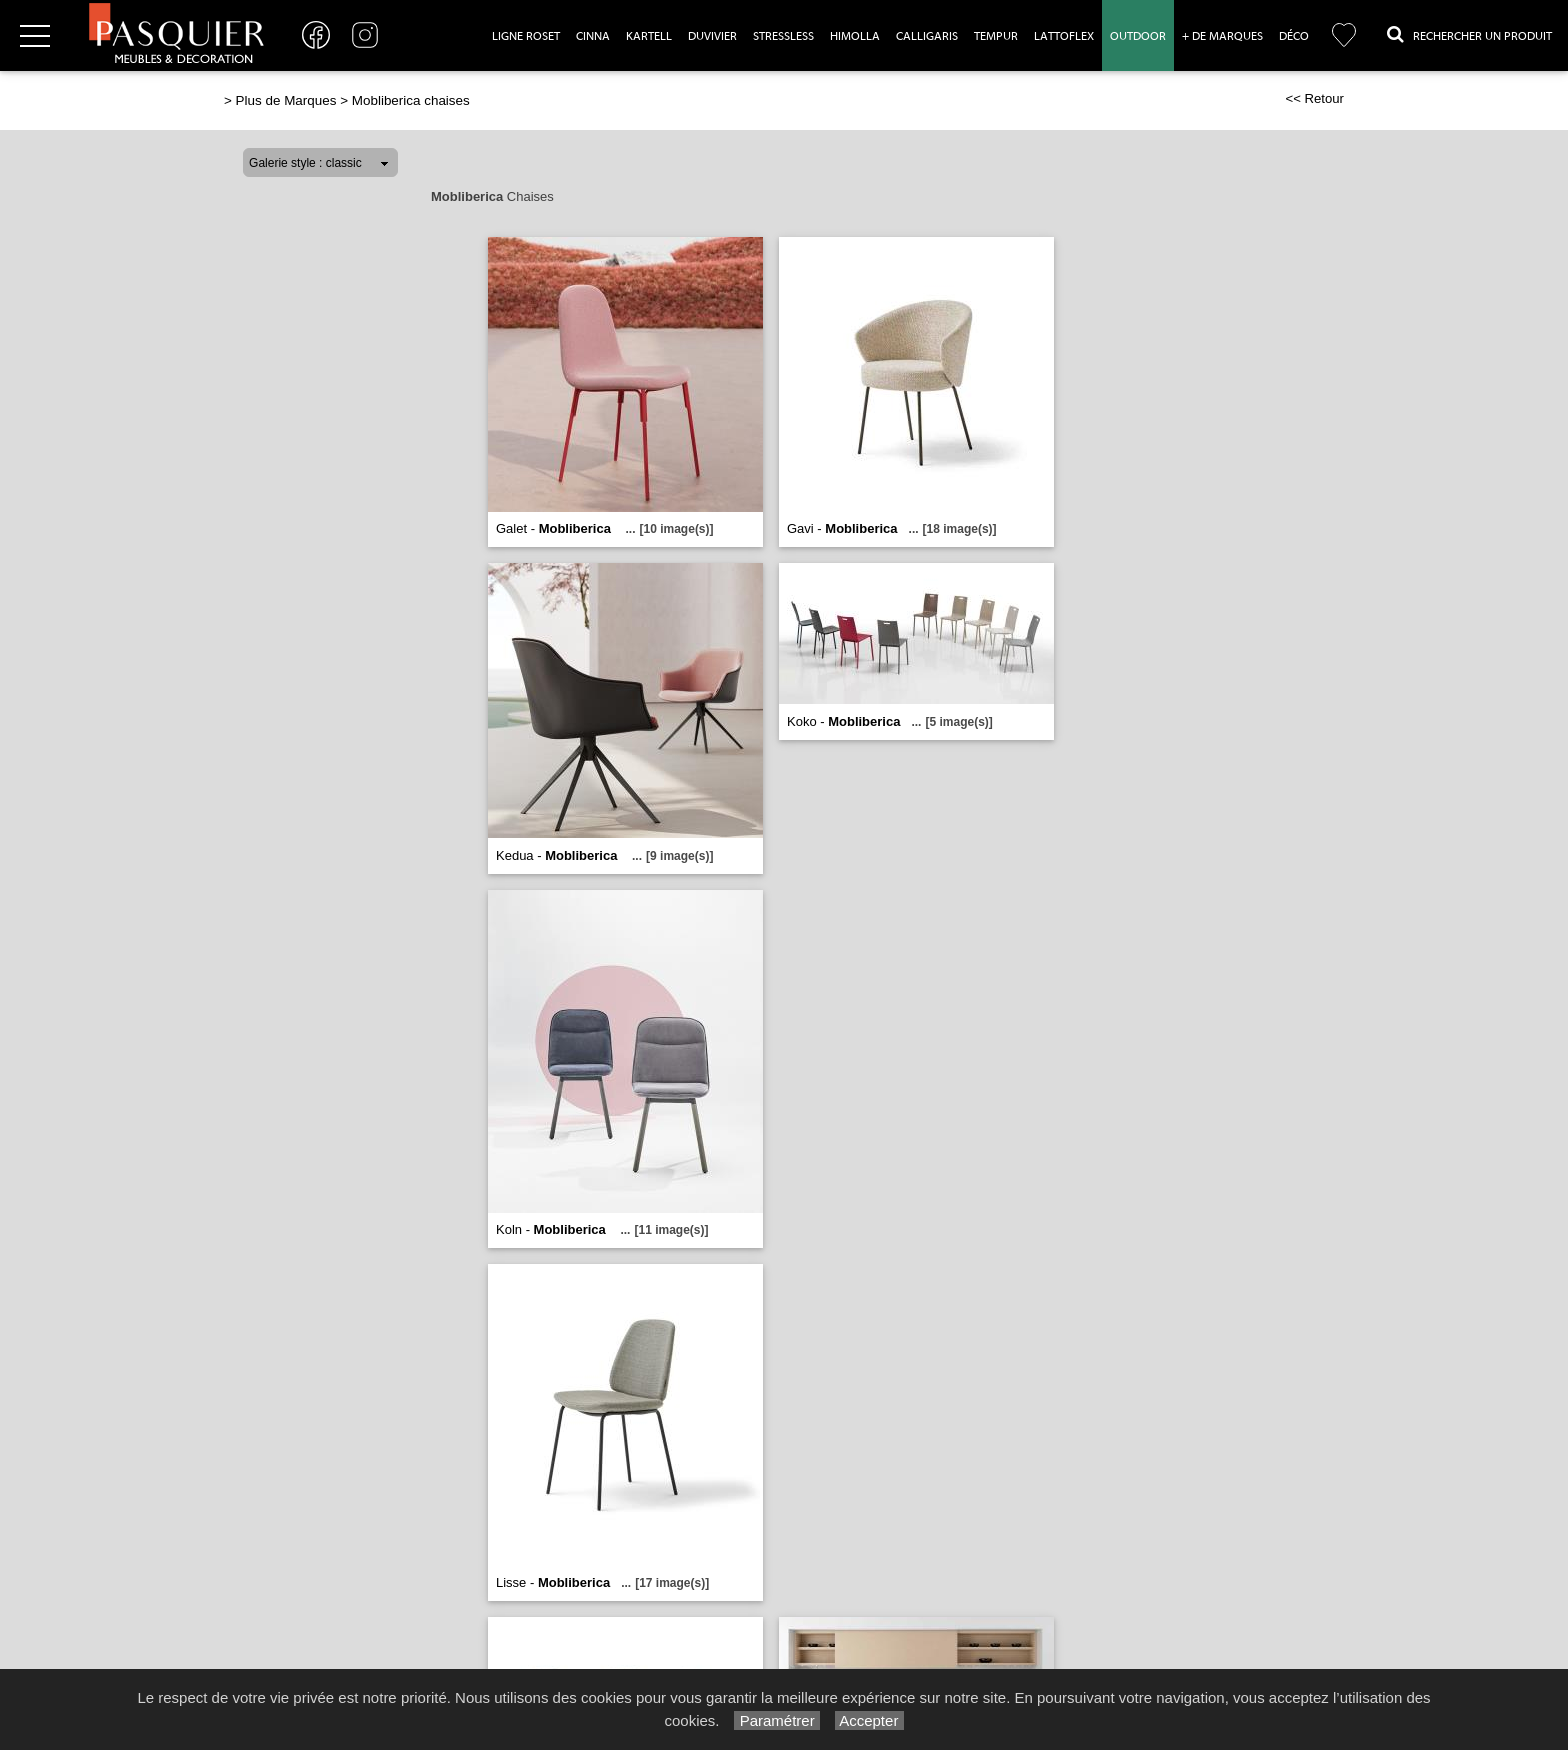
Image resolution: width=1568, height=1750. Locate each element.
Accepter (869, 1720)
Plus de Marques (286, 100)
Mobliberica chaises (411, 100)
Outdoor (1138, 36)
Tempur (996, 36)
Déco (1294, 36)
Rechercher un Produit (1469, 34)
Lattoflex (1064, 36)
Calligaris (927, 36)
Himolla (855, 36)
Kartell (649, 36)
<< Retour (1314, 98)
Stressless (783, 36)
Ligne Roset (526, 36)
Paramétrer (776, 1720)
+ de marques (1222, 36)
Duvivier (712, 36)
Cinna (593, 36)
